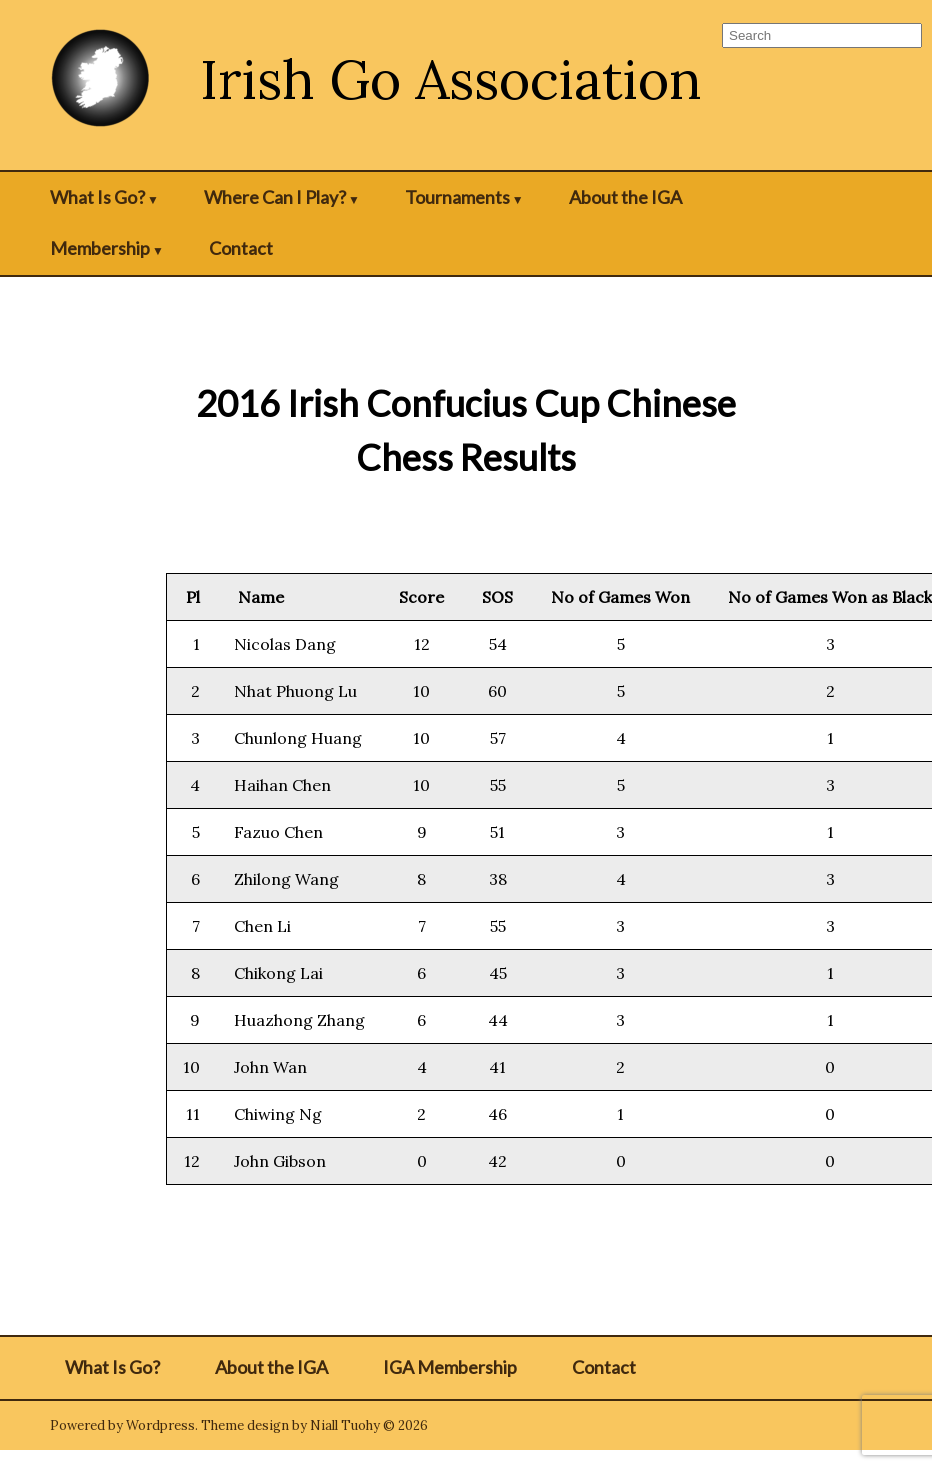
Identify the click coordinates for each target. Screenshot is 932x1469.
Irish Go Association (451, 79)
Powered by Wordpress (122, 1425)
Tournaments (457, 197)
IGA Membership (450, 1367)
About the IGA (625, 197)
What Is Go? (97, 197)
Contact (241, 248)
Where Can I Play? (275, 197)
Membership (100, 248)
